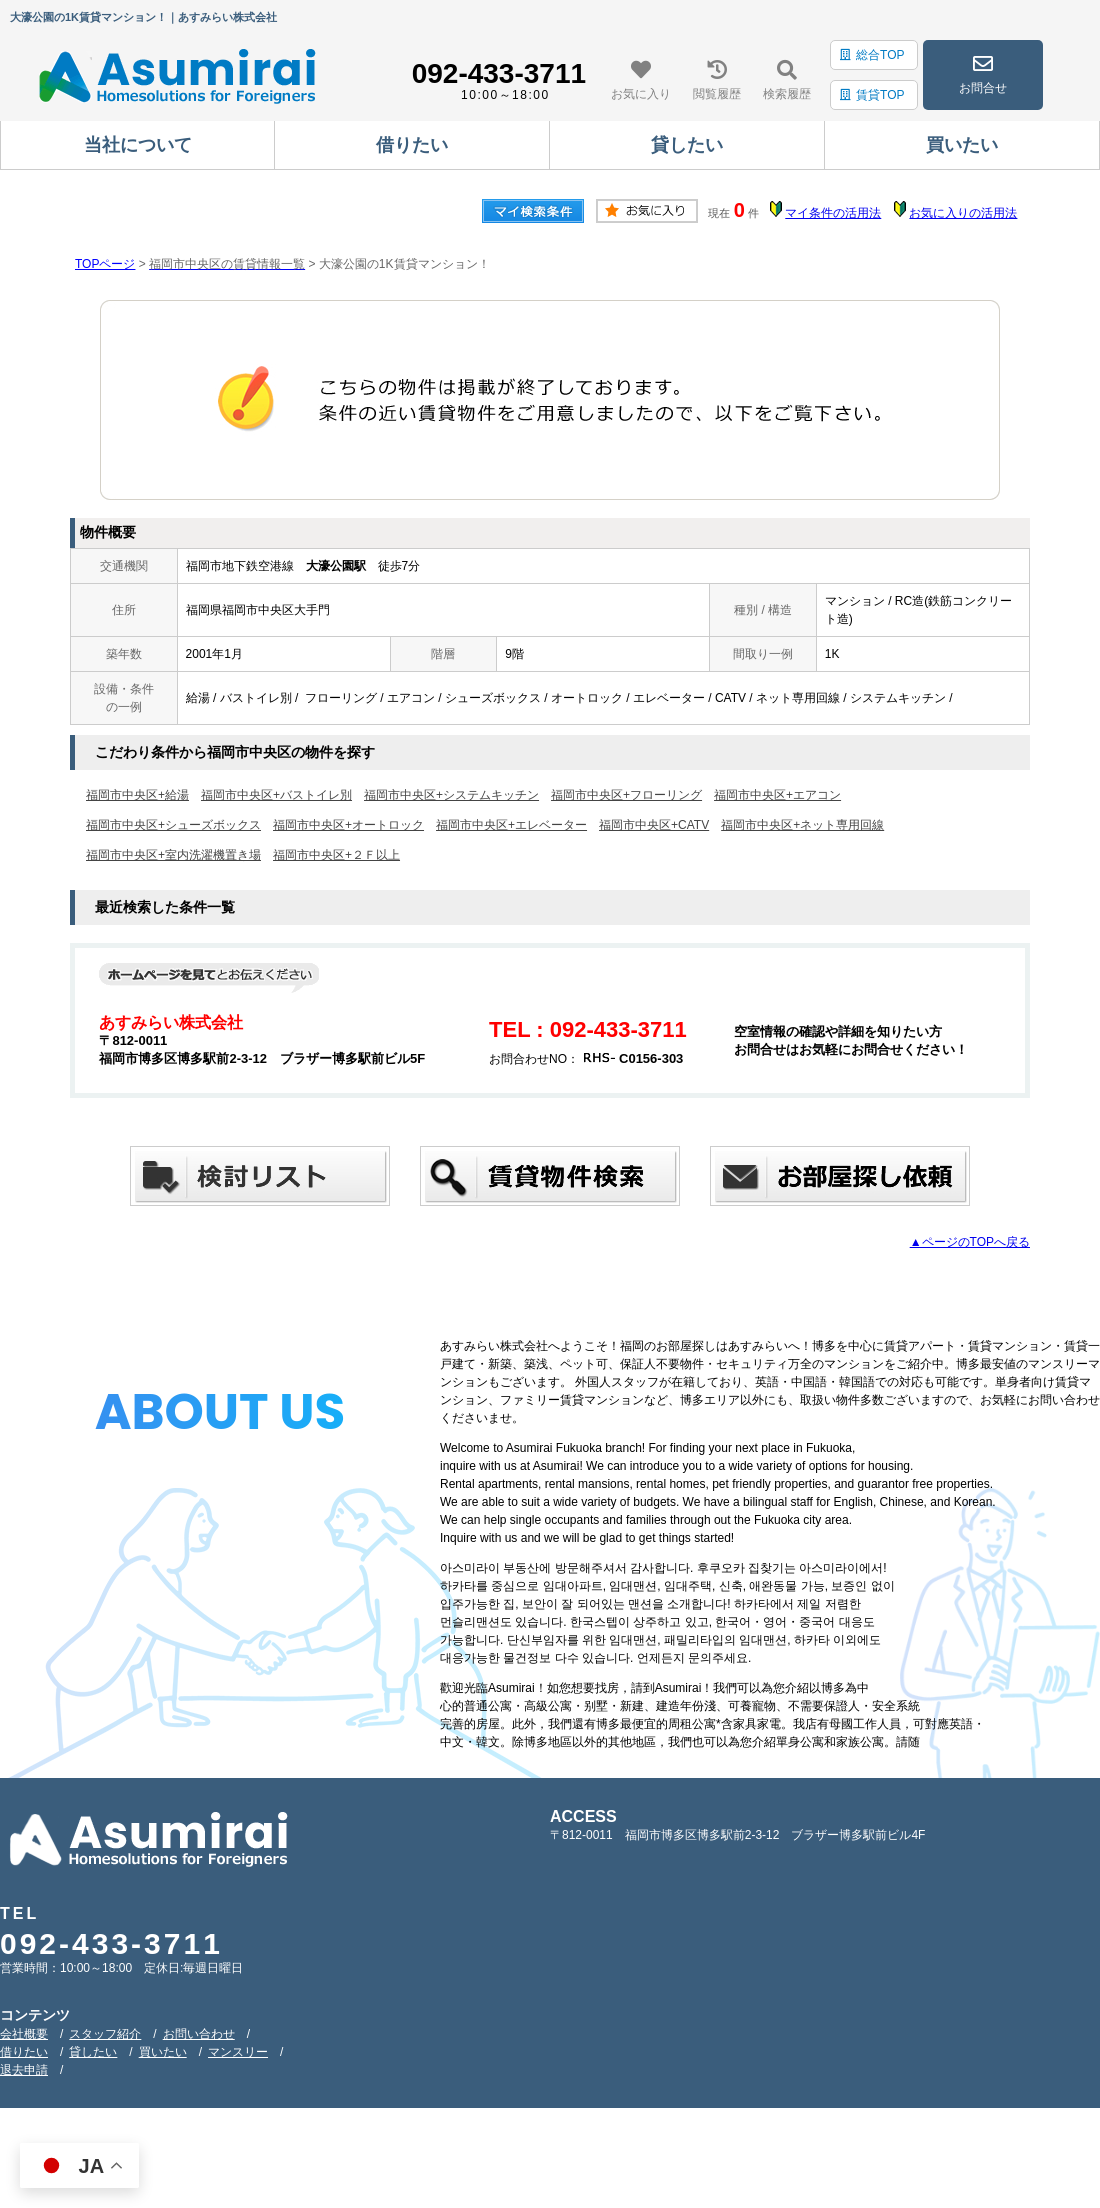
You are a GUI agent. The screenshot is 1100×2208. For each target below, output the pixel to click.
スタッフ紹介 (105, 2034)
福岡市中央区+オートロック (348, 825)
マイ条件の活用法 (833, 213)
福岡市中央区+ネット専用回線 (802, 825)
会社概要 (24, 2034)
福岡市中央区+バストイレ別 (276, 795)
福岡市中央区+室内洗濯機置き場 (173, 855)
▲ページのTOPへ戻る (970, 1242)
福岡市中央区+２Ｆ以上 (336, 855)
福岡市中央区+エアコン (777, 795)
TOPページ (105, 264)
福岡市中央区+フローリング (626, 795)
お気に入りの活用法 (963, 213)
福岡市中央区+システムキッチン (451, 795)
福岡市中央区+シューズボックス (173, 825)
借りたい (24, 2052)
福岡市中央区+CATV (654, 825)
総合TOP (872, 55)
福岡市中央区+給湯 (137, 795)
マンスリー (238, 2052)
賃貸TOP (872, 95)
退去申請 (24, 2070)
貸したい (93, 2052)
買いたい (163, 2052)
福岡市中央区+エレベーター (511, 825)
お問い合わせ (199, 2034)
